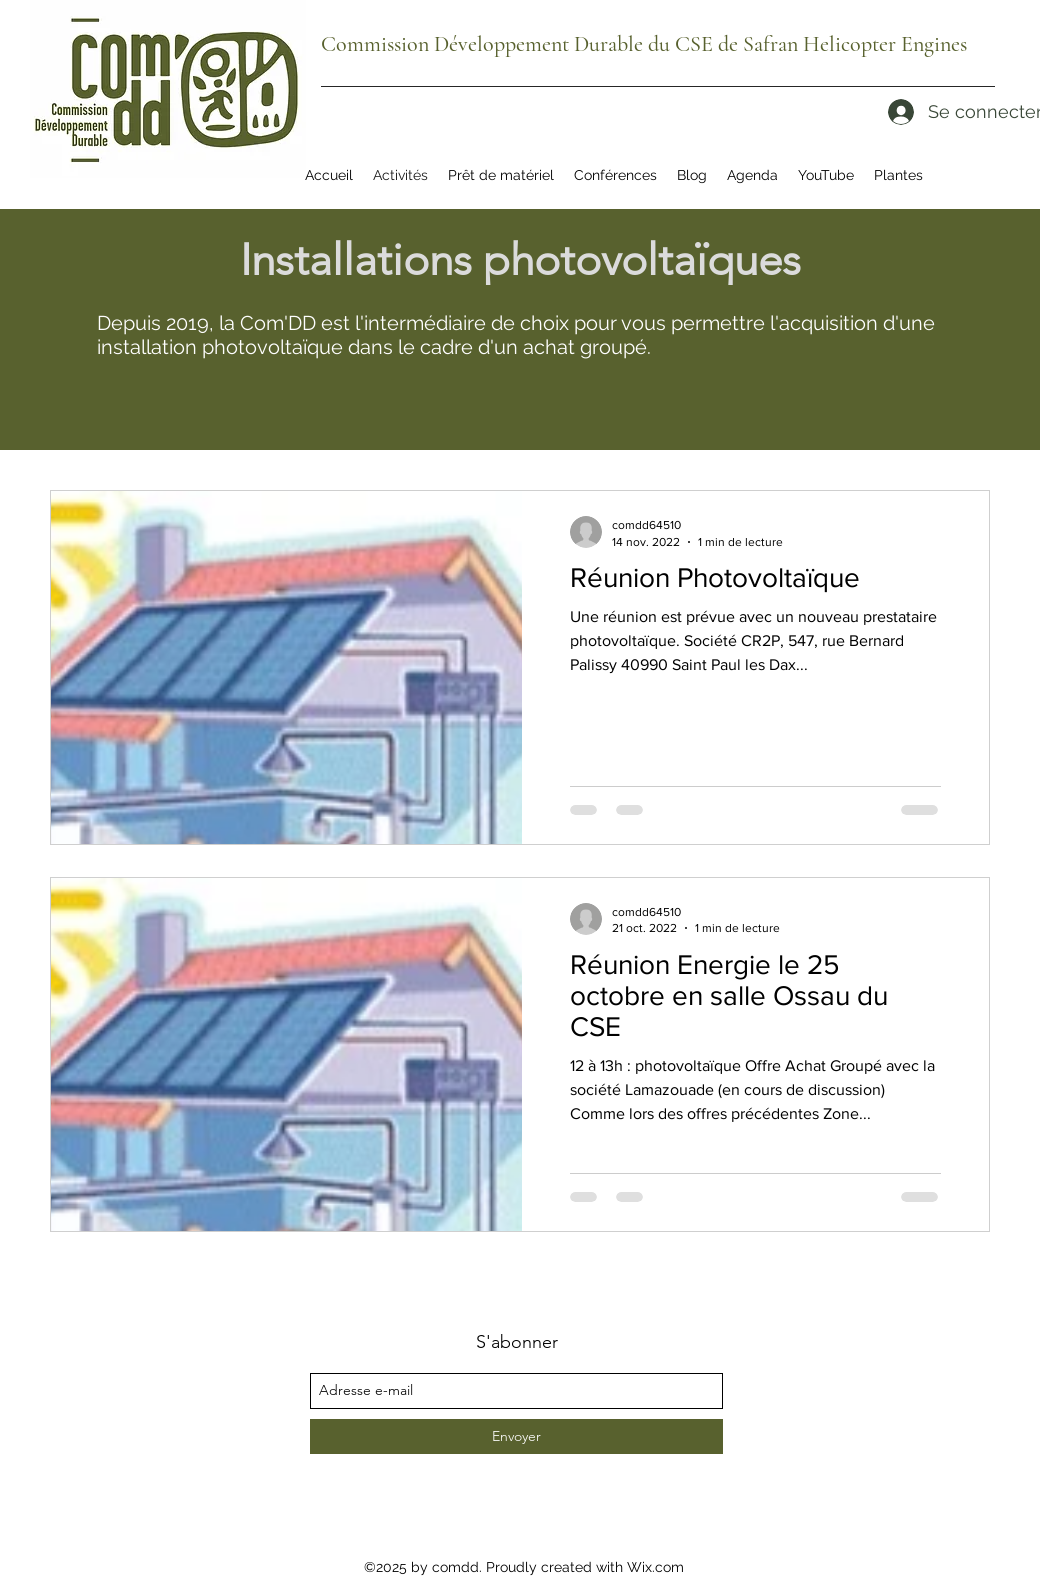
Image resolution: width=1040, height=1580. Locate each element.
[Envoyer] (516, 1436)
